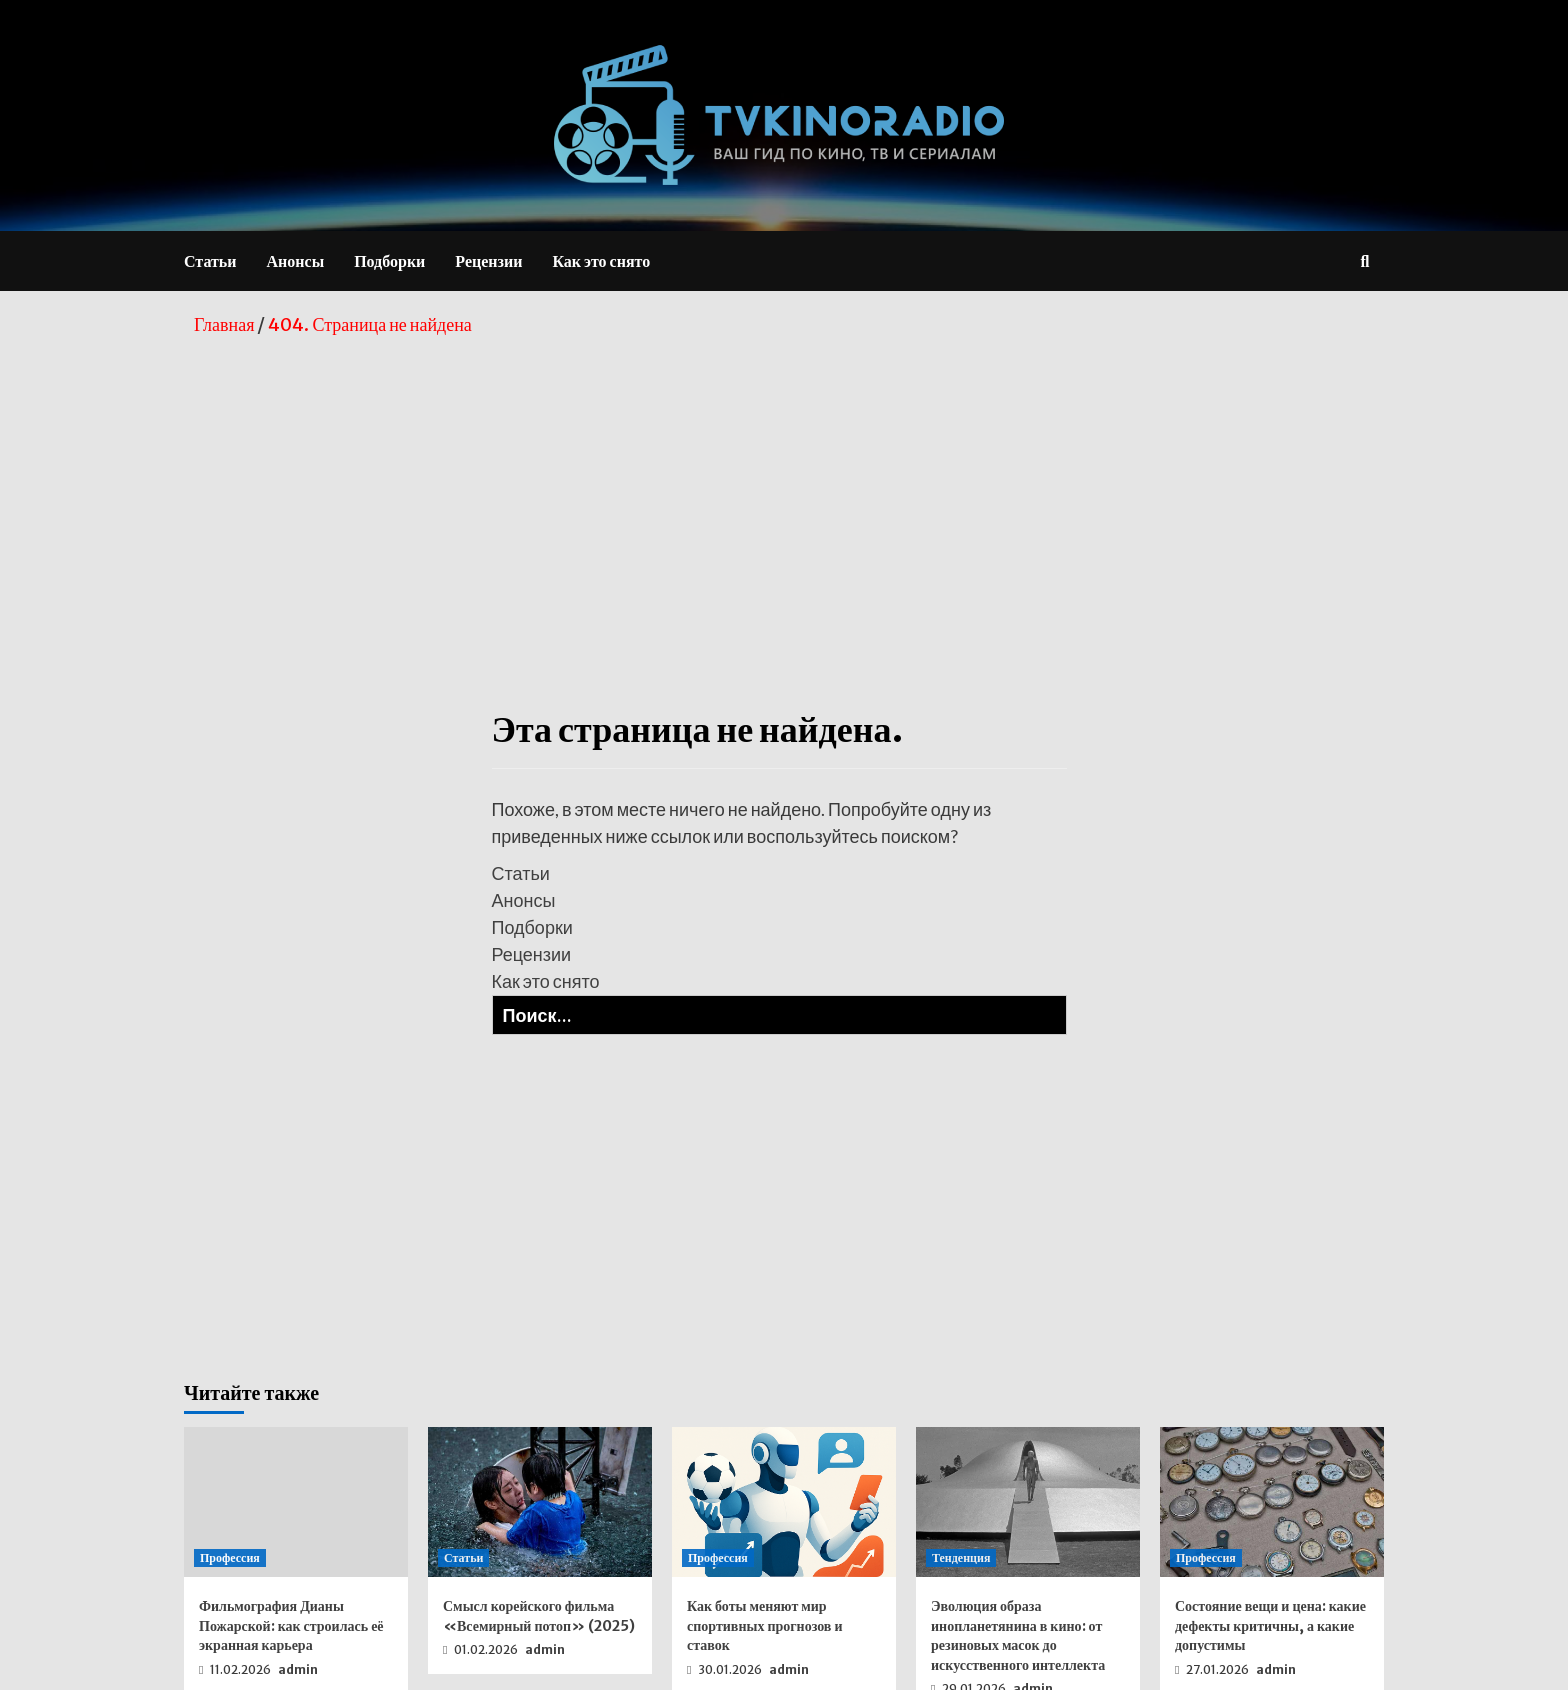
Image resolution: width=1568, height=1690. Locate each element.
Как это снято (601, 261)
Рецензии (488, 261)
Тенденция (961, 1557)
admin (298, 1669)
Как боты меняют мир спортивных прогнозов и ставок (764, 1625)
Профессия (230, 1557)
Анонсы (296, 261)
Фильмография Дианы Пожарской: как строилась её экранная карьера (291, 1625)
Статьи (210, 261)
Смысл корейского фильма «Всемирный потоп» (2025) (539, 1616)
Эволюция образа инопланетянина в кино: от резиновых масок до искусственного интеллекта (1018, 1635)
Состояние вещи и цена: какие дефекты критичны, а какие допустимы (1270, 1625)
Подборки (389, 261)
